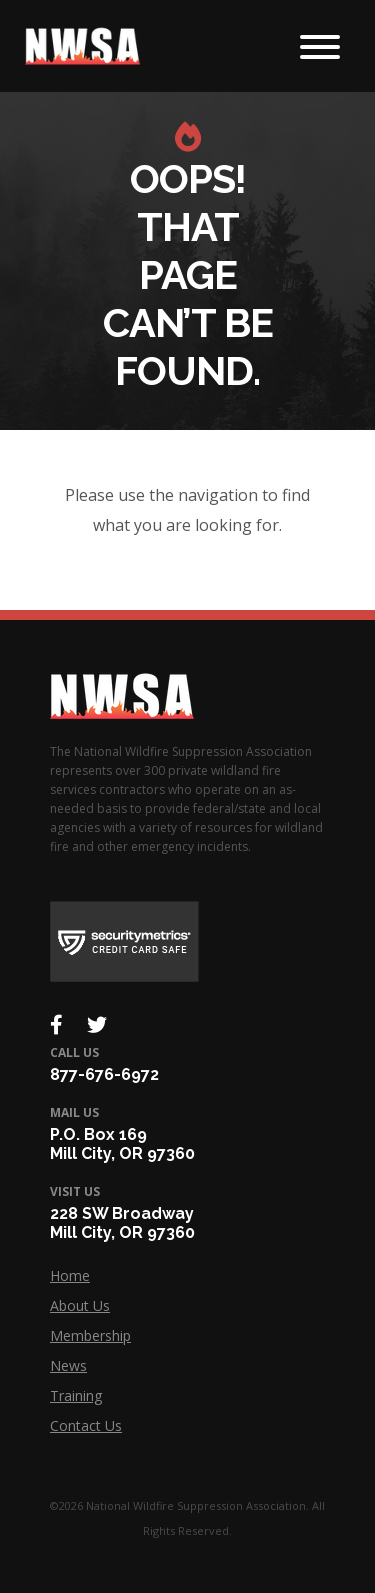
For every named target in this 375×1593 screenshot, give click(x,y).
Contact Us (86, 1425)
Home (70, 1275)
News (68, 1365)
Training (76, 1395)
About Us (80, 1305)
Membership (90, 1335)
